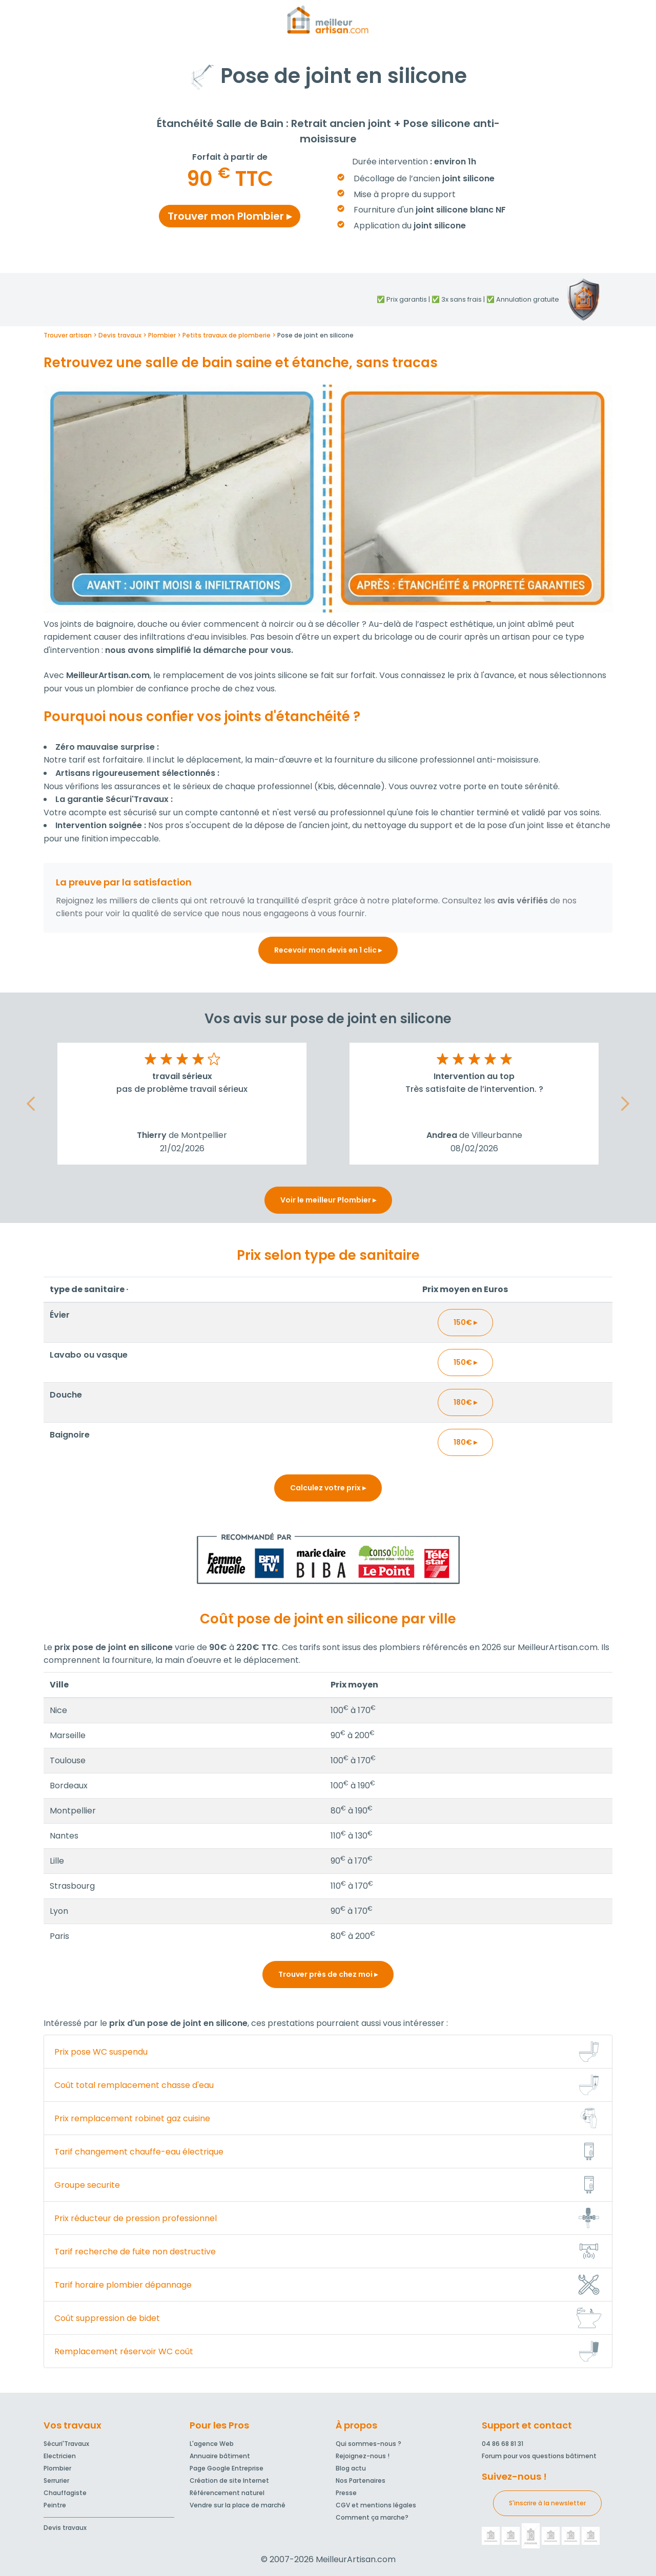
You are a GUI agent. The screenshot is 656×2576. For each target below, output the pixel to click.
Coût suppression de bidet (107, 2318)
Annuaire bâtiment (220, 2456)
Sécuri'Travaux (66, 2443)
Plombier (57, 2468)
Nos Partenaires (360, 2480)
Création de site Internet (229, 2480)
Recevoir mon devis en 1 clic (328, 950)
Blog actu (351, 2468)
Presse (346, 2492)
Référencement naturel (227, 2492)
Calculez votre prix (328, 1488)
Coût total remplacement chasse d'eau (134, 2085)
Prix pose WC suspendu (101, 2052)
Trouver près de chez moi (328, 1974)
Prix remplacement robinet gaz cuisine (132, 2118)
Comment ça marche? (372, 2517)
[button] (30, 1104)
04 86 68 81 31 (502, 2443)
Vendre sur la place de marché (237, 2505)
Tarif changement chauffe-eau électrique (138, 2152)
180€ (465, 1402)
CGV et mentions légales (376, 2505)
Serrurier (56, 2480)
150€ (465, 1322)
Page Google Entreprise (226, 2468)
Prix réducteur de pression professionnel (135, 2218)
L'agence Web (212, 2443)
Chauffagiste (65, 2492)
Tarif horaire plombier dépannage (123, 2285)
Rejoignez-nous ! (362, 2456)
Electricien (60, 2456)
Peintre (55, 2505)
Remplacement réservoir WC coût (123, 2351)
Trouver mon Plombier (230, 216)
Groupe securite (87, 2185)
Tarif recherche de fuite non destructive (135, 2251)
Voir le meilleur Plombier (328, 1200)
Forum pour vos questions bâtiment (539, 2456)
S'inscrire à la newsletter (547, 2503)
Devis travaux (65, 2527)
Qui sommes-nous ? (368, 2443)
